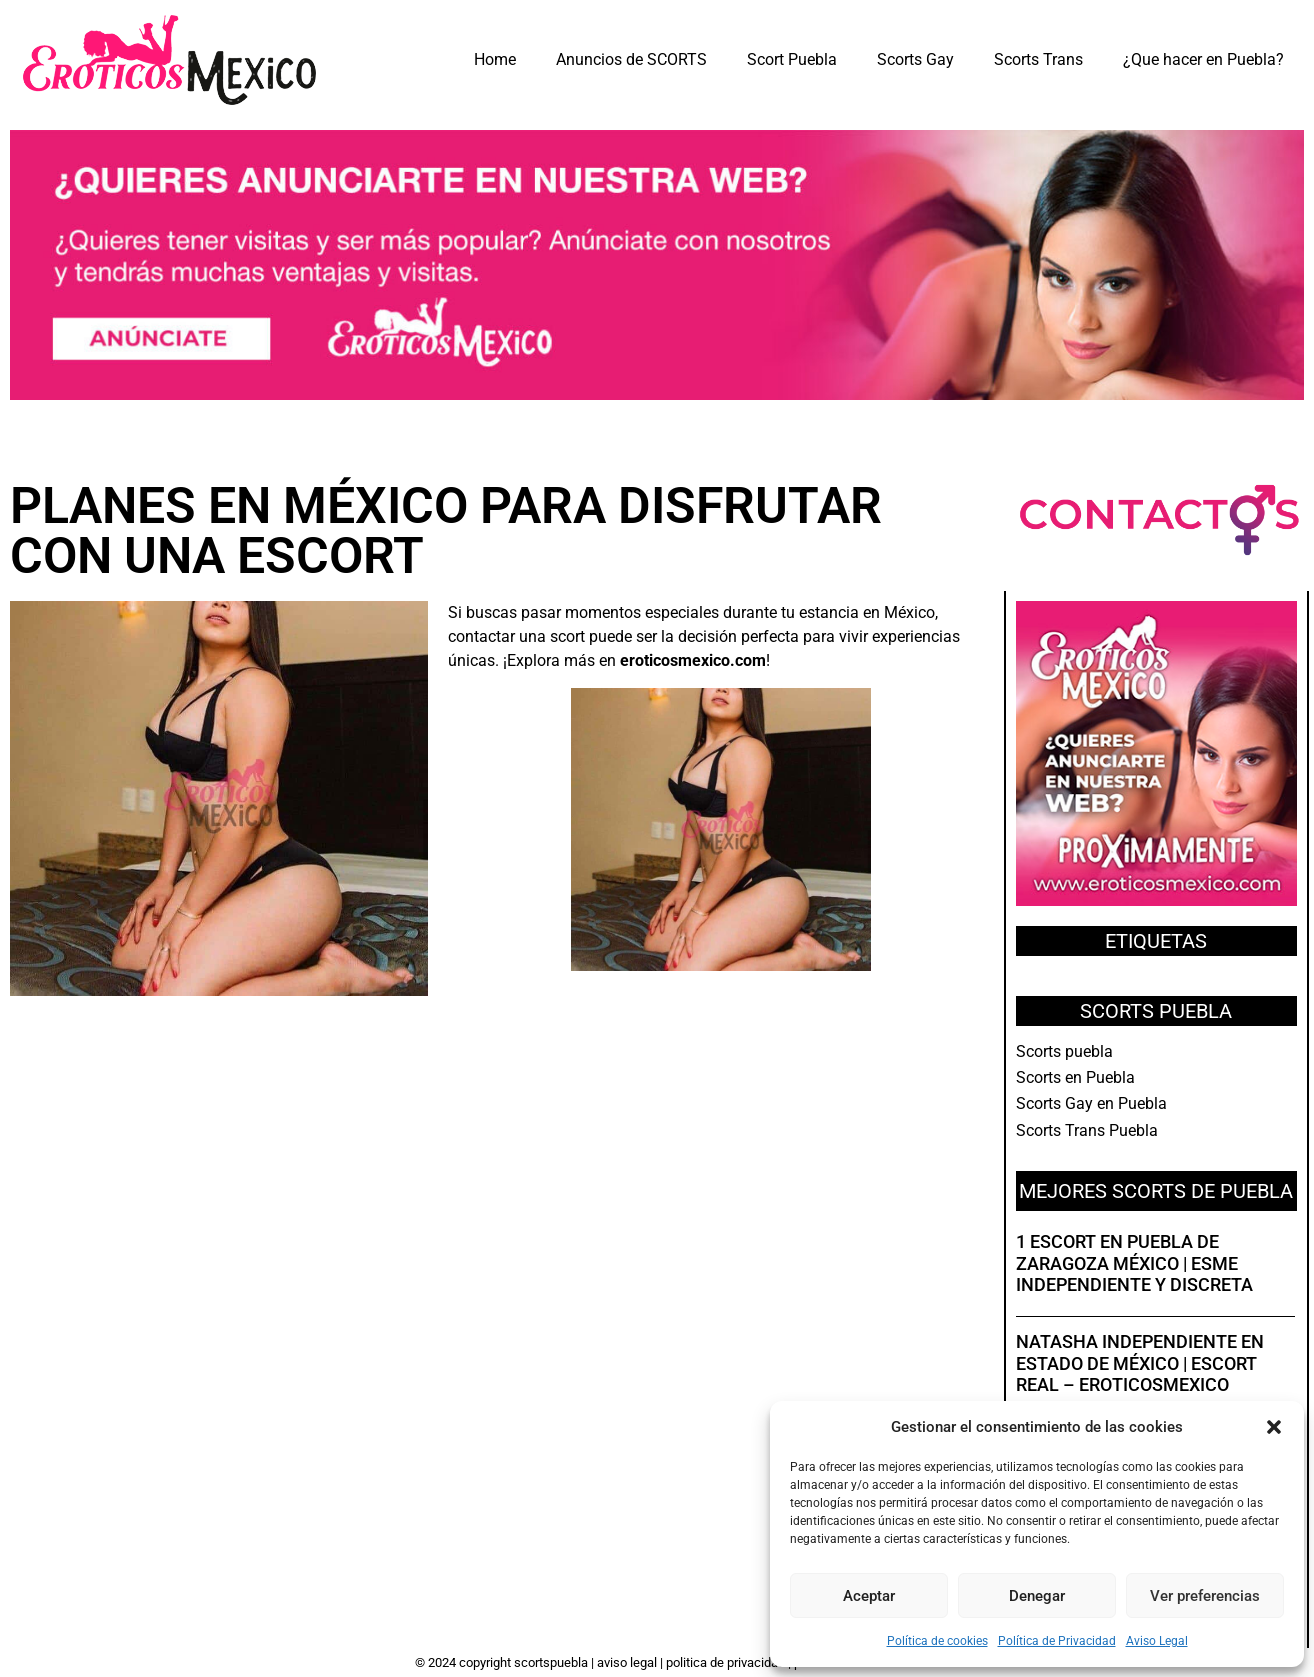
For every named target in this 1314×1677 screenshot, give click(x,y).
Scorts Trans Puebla (1087, 1130)
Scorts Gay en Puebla (1091, 1103)
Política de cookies (937, 1641)
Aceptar (869, 1596)
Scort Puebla (792, 59)
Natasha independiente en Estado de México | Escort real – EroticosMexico (1140, 1363)
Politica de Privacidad (727, 1662)
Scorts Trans (1038, 59)
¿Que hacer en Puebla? (1203, 59)
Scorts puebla (1064, 1051)
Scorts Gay (915, 59)
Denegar (1037, 1596)
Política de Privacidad (1057, 1641)
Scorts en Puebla (1075, 1077)
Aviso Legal (1157, 1641)
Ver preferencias (1205, 1596)
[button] (1274, 1427)
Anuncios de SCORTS (631, 59)
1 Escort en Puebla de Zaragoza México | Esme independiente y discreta (1134, 1263)
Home (495, 59)
